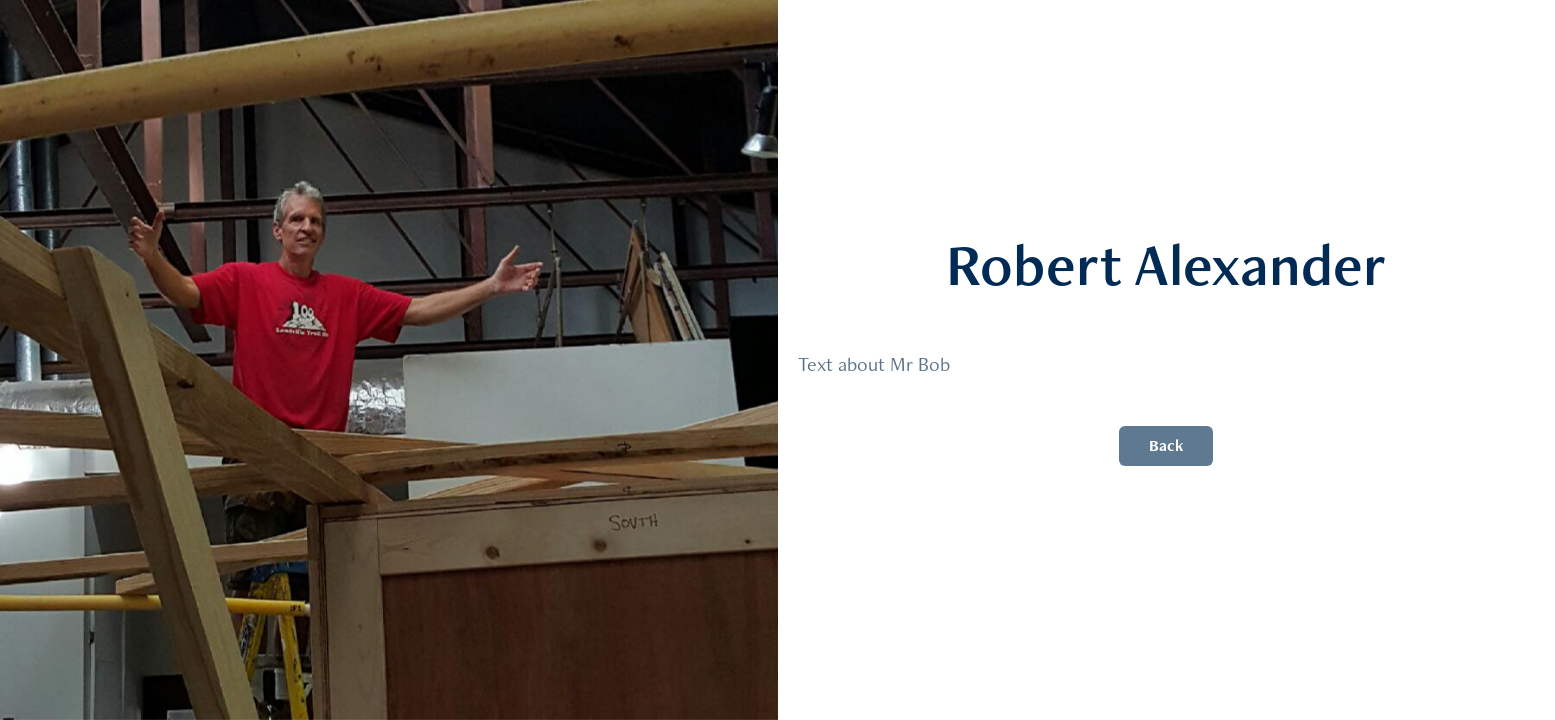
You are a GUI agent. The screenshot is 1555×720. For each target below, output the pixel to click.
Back (1166, 445)
